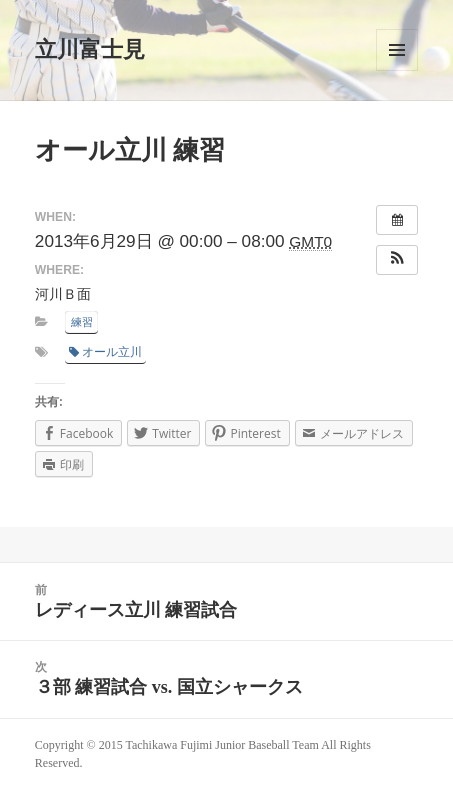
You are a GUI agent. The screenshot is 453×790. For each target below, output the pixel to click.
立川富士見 (90, 49)
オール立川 (105, 352)
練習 (82, 322)
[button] (397, 260)
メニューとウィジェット (397, 50)
